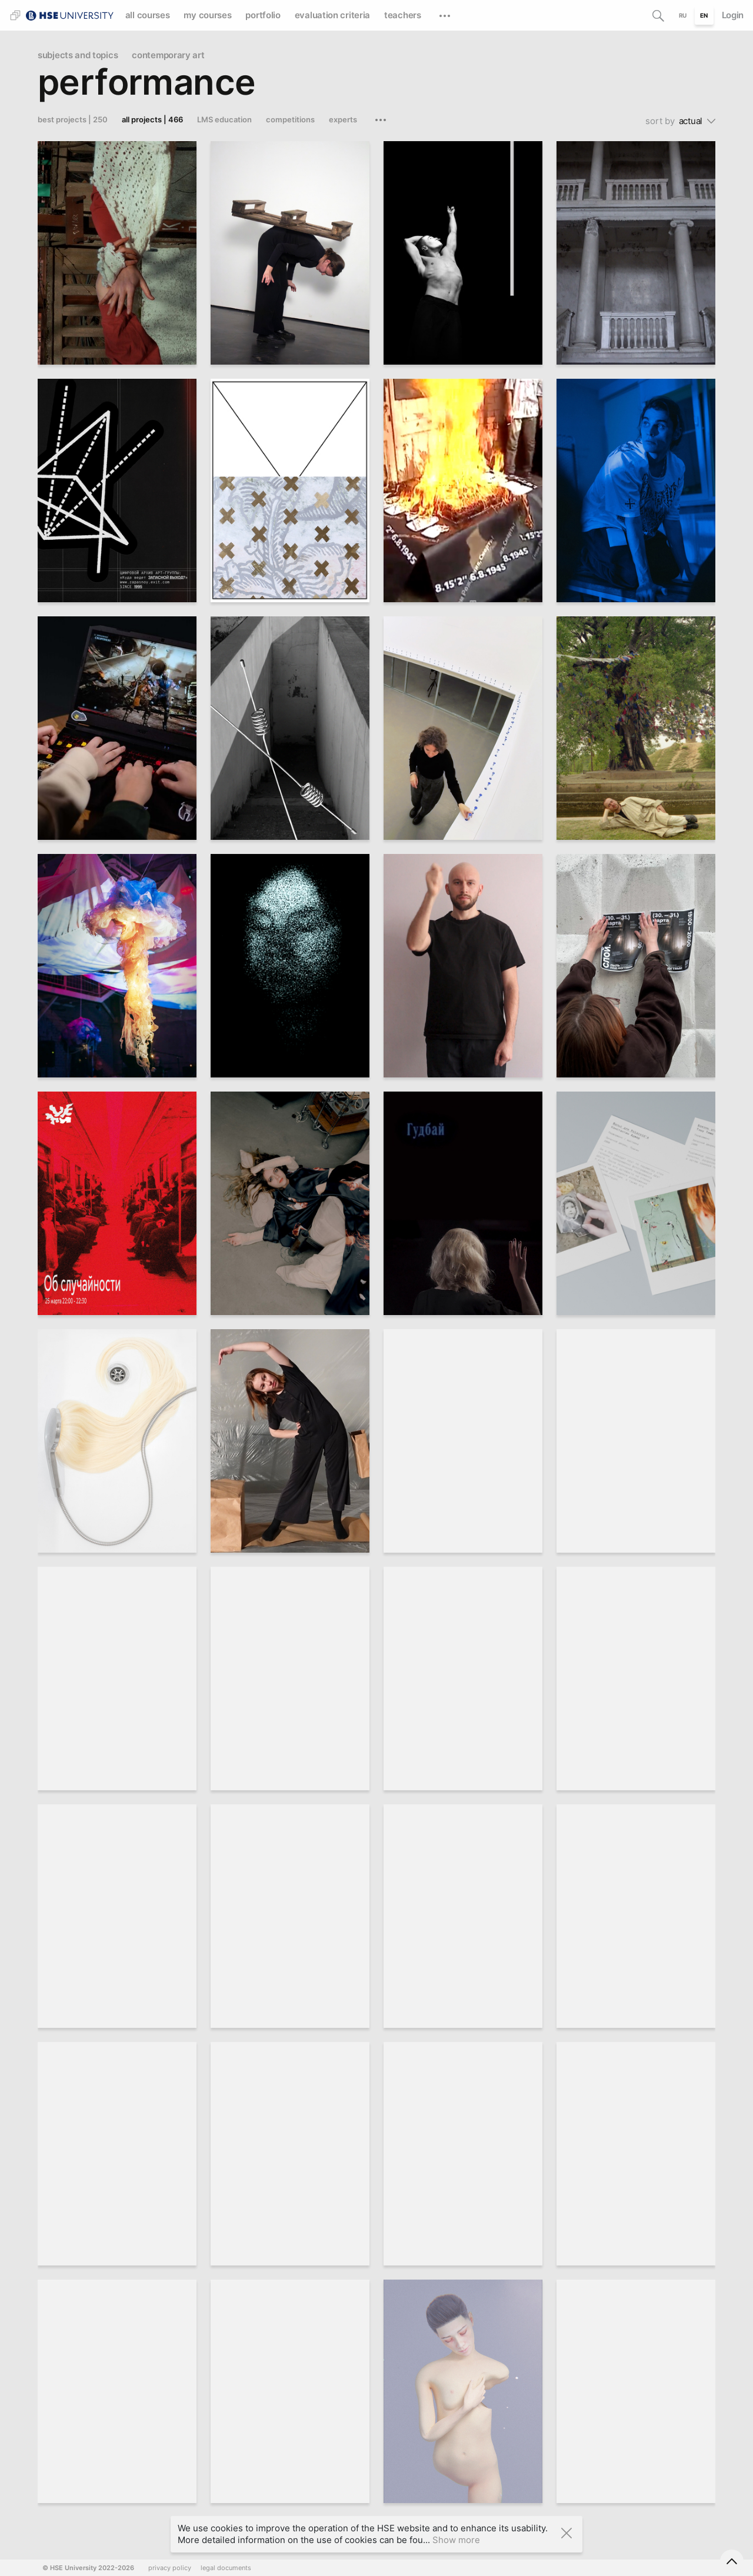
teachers (402, 15)
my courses (207, 15)
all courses (147, 15)
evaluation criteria (332, 15)
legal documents (226, 2568)
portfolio (262, 15)
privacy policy (169, 2568)
